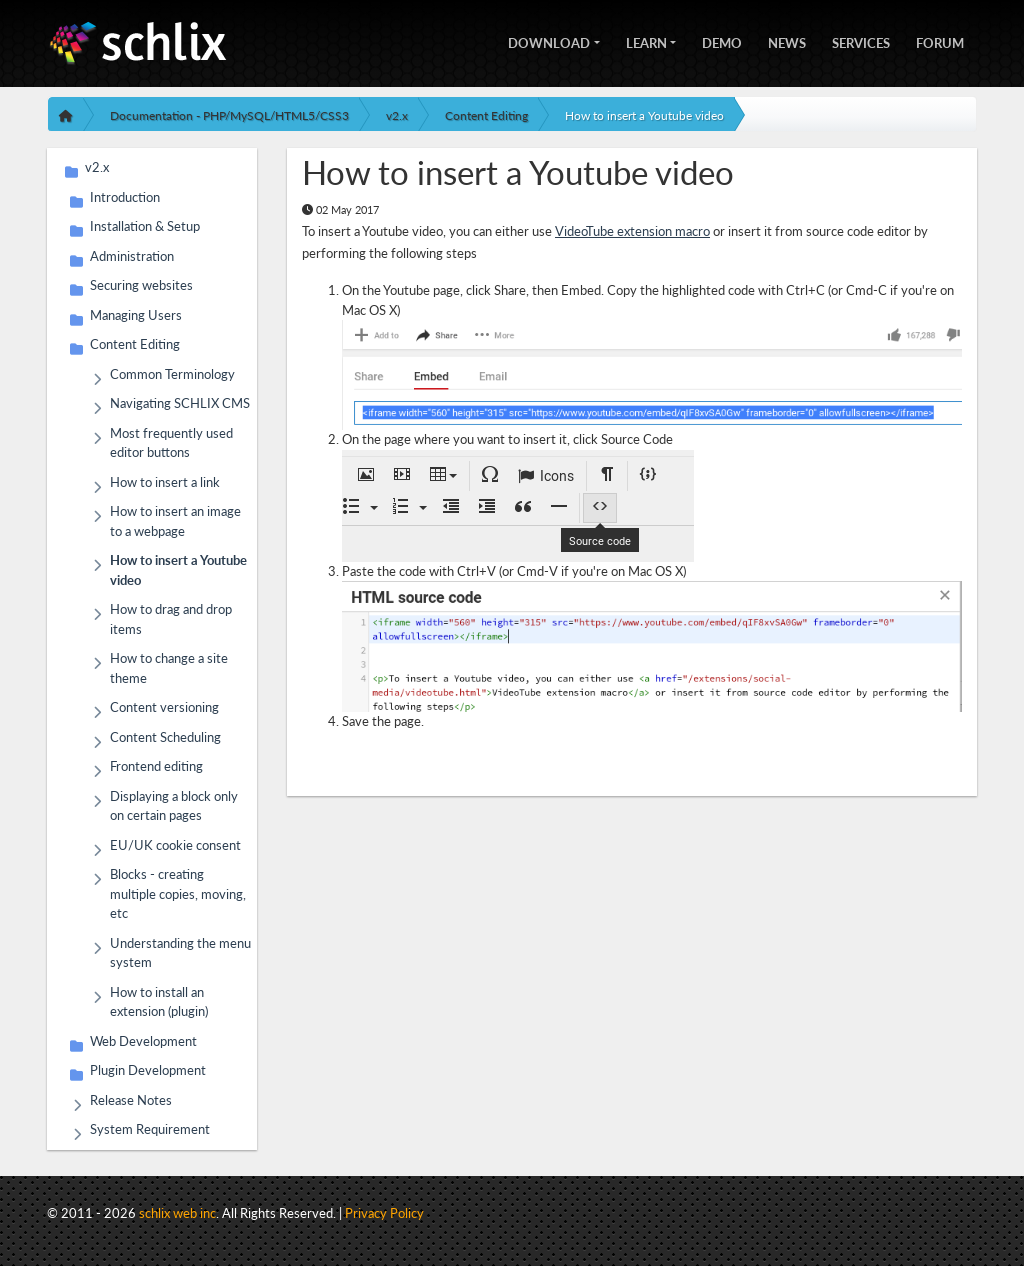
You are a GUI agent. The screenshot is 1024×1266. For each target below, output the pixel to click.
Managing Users (136, 318)
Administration (132, 259)
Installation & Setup (145, 229)
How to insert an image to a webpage (175, 520)
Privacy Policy (384, 1213)
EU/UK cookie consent (175, 848)
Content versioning (164, 710)
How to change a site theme (169, 667)
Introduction (125, 200)
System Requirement (150, 1132)
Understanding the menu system (180, 952)
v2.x (397, 115)
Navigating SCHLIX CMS (180, 406)
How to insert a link (165, 485)
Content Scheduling (165, 740)
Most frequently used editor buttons (171, 442)
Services (861, 41)
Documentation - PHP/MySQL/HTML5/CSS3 (229, 115)
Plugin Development (148, 1073)
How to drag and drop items (171, 618)
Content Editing (486, 115)
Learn (646, 41)
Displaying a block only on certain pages (174, 805)
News (787, 41)
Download (549, 41)
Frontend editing (156, 769)
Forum (940, 41)
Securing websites (141, 288)
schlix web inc (177, 1213)
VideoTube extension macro (632, 231)
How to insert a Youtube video (644, 115)
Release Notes (131, 1103)
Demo (722, 41)
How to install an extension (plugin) (159, 1001)
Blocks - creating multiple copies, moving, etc (178, 893)
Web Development (143, 1044)
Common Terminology (172, 377)
